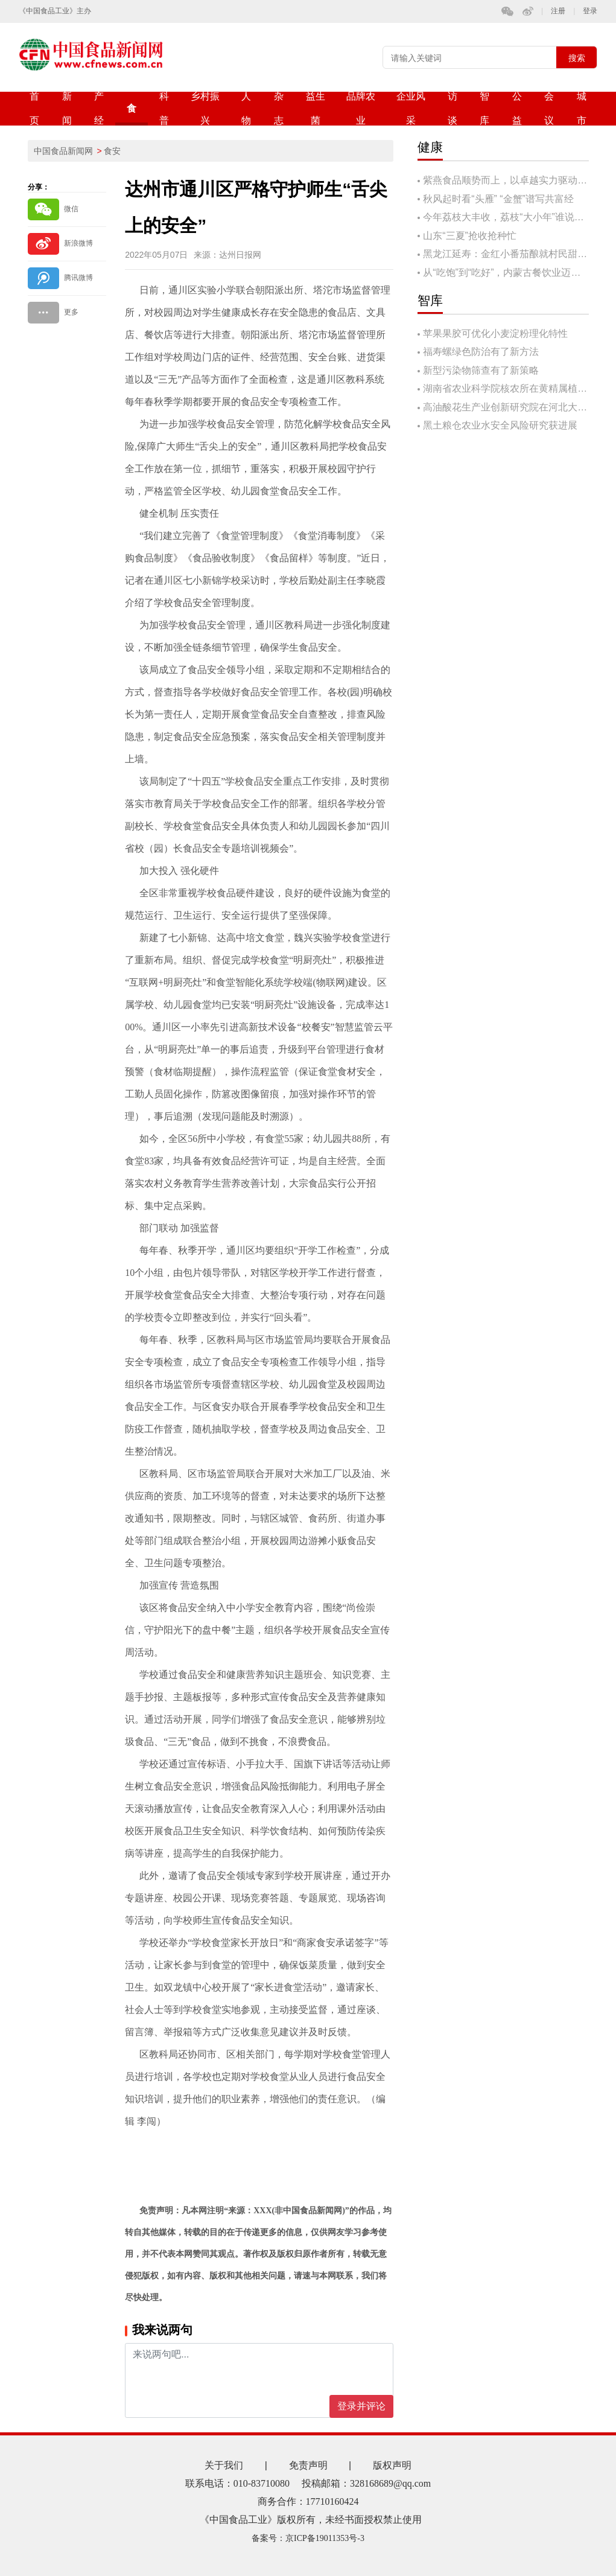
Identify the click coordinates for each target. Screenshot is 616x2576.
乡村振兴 (205, 108)
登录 (590, 11)
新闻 (67, 108)
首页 (34, 108)
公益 (517, 108)
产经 (99, 108)
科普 (164, 108)
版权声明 (392, 2465)
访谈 (452, 108)
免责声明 (308, 2465)
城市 (581, 108)
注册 (558, 11)
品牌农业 (360, 108)
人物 (246, 108)
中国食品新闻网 (63, 151)
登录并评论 (361, 2406)
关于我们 (224, 2465)
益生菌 (315, 108)
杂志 (279, 108)
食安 (131, 114)
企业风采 (410, 108)
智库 (484, 108)
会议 (549, 108)
